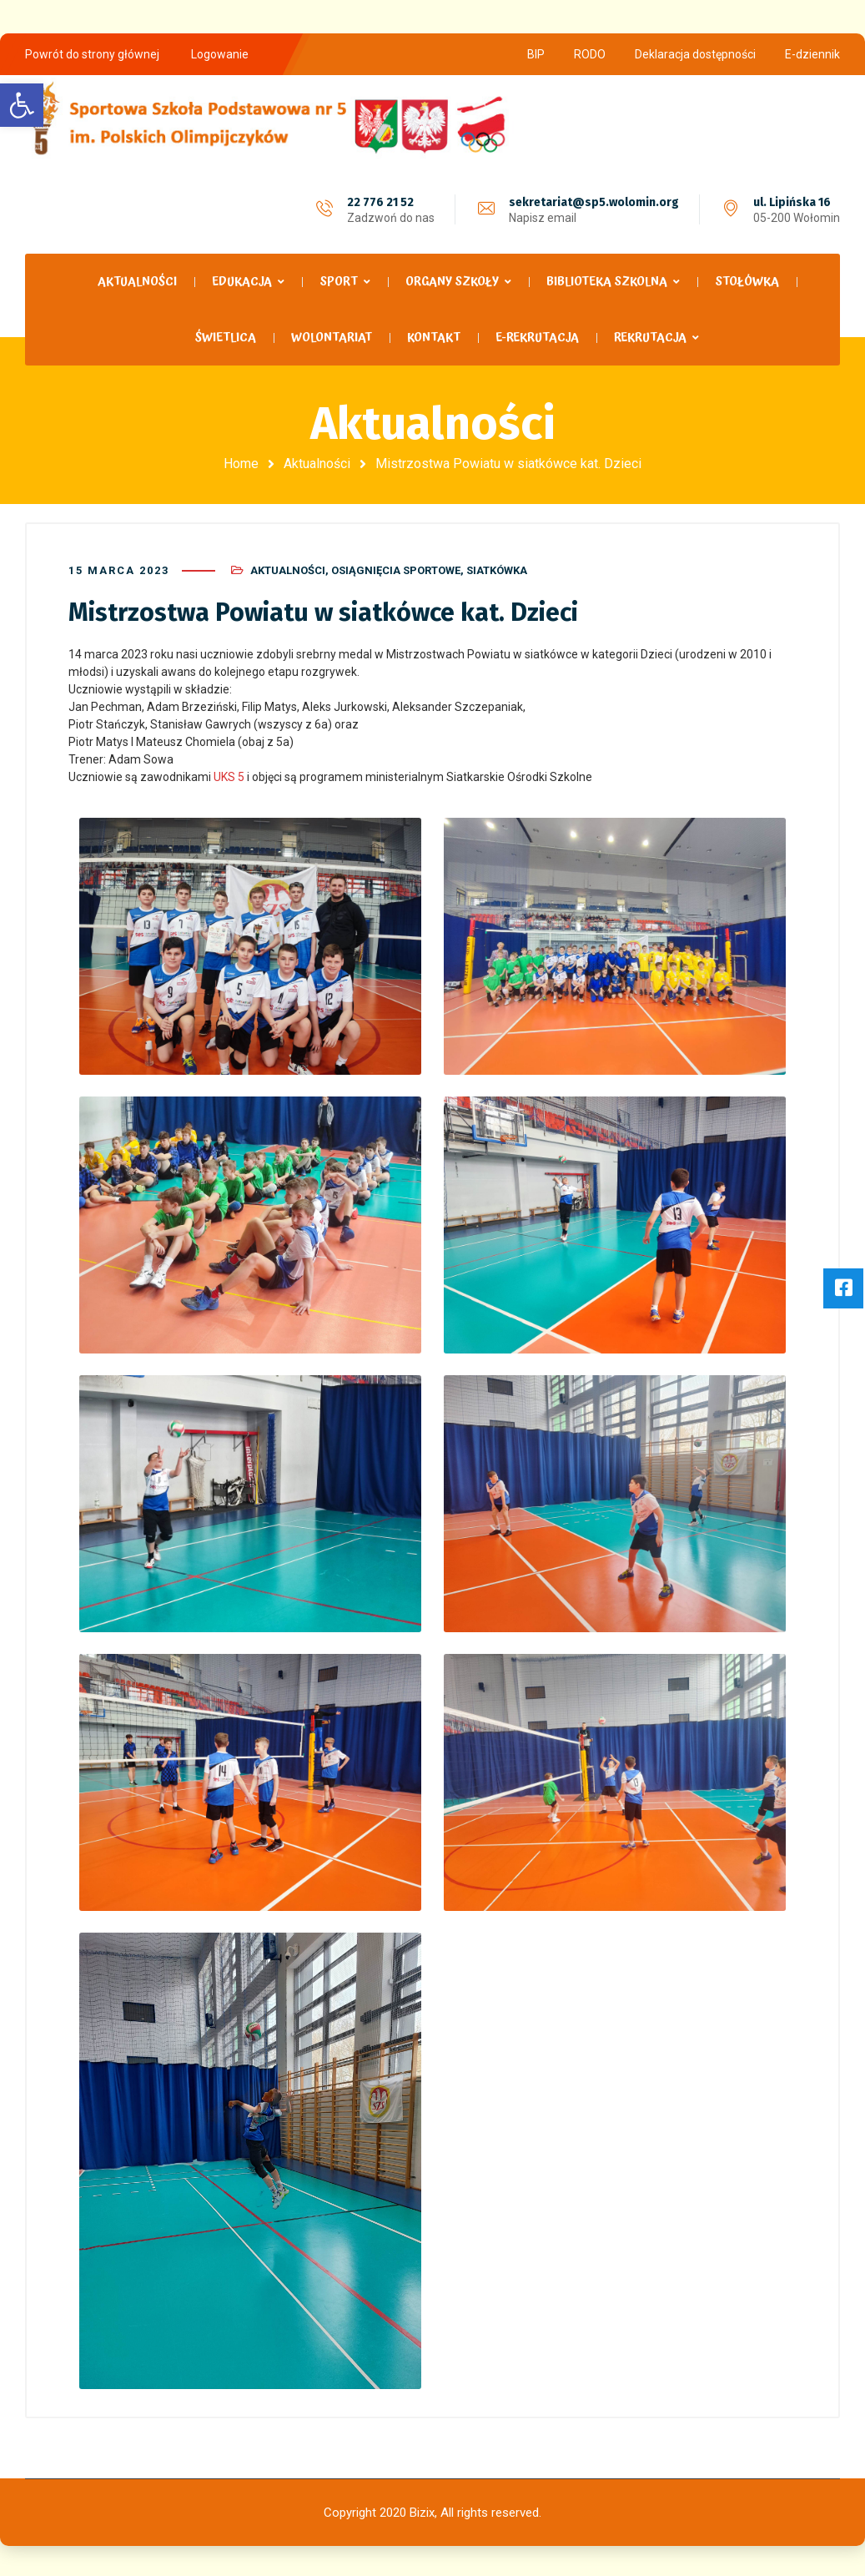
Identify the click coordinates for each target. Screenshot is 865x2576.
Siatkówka (496, 568)
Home (241, 463)
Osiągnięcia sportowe (395, 568)
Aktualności (317, 463)
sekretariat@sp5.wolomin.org (594, 202)
